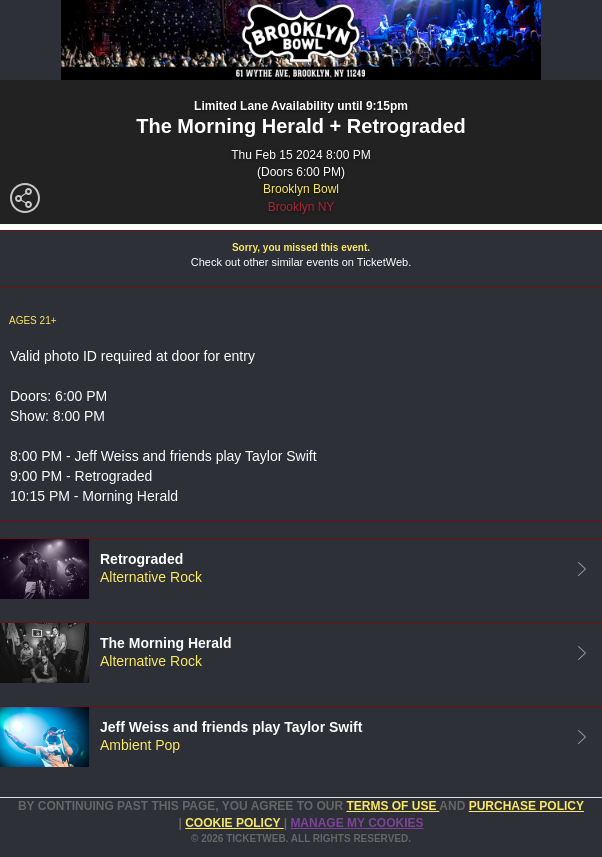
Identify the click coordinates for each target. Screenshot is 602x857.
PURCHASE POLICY (526, 806)
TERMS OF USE (392, 806)
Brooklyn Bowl (301, 189)
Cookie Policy (234, 823)
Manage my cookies (356, 823)
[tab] (301, 568)
